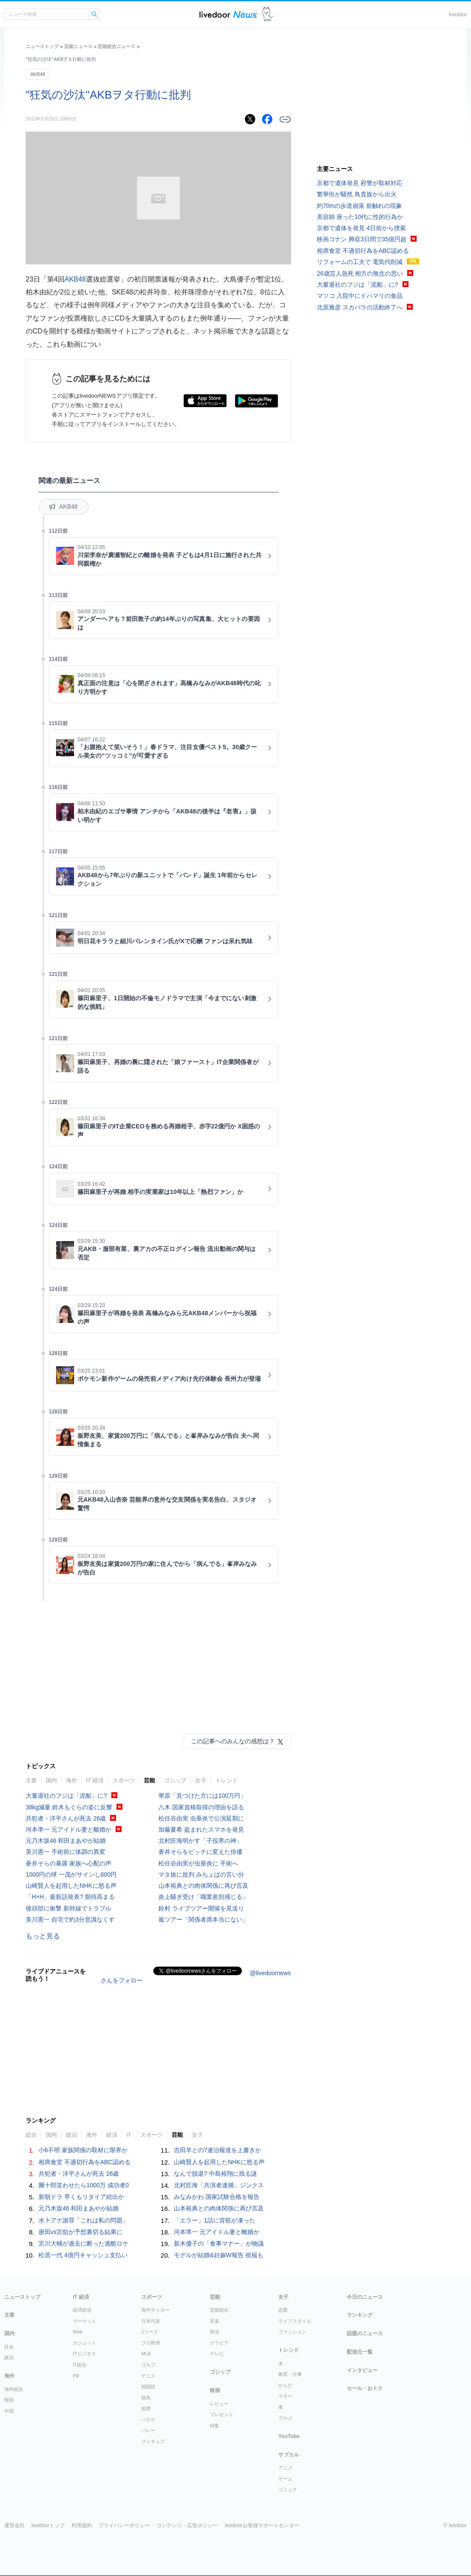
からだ (285, 2385)
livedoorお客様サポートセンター (262, 2525)
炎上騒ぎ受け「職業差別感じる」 (203, 1896)
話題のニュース (365, 2333)
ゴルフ (148, 2364)
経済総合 (82, 2309)
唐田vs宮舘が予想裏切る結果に (80, 2231)
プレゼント (221, 2414)
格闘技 (148, 2386)
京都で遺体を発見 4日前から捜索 (361, 228)
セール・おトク (365, 2388)
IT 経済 (95, 1780)
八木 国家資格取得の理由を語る (201, 1807)
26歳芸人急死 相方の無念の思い (360, 273)
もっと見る (43, 1936)
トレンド (226, 1780)
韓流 (214, 2331)
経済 (111, 2135)
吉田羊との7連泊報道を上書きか (217, 2150)
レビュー (219, 2403)
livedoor (458, 15)
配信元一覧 (360, 2352)
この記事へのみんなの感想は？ (233, 1741)
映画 (215, 2390)
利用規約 (82, 2525)
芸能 (149, 1780)
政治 (71, 2135)
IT (128, 2135)
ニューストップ (42, 46)
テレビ (217, 2353)
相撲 (146, 2408)
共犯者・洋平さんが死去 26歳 (66, 1818)
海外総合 (13, 2389)
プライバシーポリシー (124, 2525)
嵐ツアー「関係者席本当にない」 (203, 1919)
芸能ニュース (78, 46)
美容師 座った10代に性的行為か (360, 216)
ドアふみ (267, 14)
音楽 (214, 2321)
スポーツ (124, 1780)
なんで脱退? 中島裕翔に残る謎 (215, 2173)
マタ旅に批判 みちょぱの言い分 (201, 1874)
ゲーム (285, 2478)
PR (76, 2375)
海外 (71, 1780)
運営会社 (14, 2525)
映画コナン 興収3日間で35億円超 (361, 239)
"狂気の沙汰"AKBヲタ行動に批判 (108, 94)
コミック (287, 2489)
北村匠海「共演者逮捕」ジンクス (219, 2185)
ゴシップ (175, 1780)
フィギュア (153, 2441)
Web (77, 2331)
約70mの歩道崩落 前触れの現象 (359, 205)
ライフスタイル (294, 2321)
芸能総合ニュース (116, 46)
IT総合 (79, 2364)
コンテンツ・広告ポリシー (187, 2525)
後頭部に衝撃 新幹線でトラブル (68, 1908)
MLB (146, 2353)
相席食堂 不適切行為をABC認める (85, 2162)
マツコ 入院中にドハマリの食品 (359, 295)
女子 (200, 1780)
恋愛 (283, 2309)
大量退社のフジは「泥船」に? (66, 1795)
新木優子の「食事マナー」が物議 (219, 2243)
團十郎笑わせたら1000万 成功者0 (84, 2185)
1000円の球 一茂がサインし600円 (71, 1874)
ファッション (292, 2331)
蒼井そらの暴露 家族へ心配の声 (68, 1863)
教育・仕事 (290, 2374)
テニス (148, 2375)
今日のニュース (365, 2297)
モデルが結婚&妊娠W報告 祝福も (218, 2255)
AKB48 (37, 74)
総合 (31, 2135)
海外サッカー (155, 2309)
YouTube (289, 2436)
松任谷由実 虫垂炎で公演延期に (201, 1818)
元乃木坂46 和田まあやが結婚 (66, 1840)
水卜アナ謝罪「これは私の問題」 (83, 2220)
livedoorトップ (48, 2525)
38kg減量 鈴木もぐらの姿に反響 (69, 1807)
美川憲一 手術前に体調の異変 (65, 1851)
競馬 (146, 2397)
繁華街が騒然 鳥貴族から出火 (356, 194)
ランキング (360, 2315)
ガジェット (84, 2342)
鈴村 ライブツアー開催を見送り (201, 1908)
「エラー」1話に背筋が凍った (214, 2220)
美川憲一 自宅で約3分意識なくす (70, 1919)
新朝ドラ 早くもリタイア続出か (81, 2196)
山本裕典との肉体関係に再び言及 (203, 1885)
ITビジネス (84, 2353)
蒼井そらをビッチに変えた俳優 (200, 1851)
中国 (9, 2411)
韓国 (9, 2399)
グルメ (285, 2417)
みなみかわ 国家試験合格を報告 (216, 2196)
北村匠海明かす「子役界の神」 (200, 1840)
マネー (285, 2396)
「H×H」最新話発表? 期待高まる (70, 1896)
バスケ (148, 2419)
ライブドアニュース (228, 14)
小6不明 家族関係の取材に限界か (83, 2150)
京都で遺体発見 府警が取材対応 (359, 183)
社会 (9, 2346)
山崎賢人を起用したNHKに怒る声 (71, 1885)
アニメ (285, 2467)
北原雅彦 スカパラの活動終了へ (359, 307)
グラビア (219, 2342)
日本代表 (150, 2321)
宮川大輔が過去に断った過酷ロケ (83, 2243)
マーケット (84, 2321)
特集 (214, 2425)
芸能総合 (219, 2309)
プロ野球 (150, 2342)
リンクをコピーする (285, 119)
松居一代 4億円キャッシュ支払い (83, 2255)
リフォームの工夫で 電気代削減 (359, 261)
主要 (31, 1780)
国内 (51, 1780)
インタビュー (362, 2370)
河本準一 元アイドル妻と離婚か (68, 1829)
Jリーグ (149, 2331)
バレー (148, 2430)
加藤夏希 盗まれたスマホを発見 (201, 1829)
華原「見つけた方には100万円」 (202, 1795)
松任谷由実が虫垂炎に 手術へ (198, 1863)
